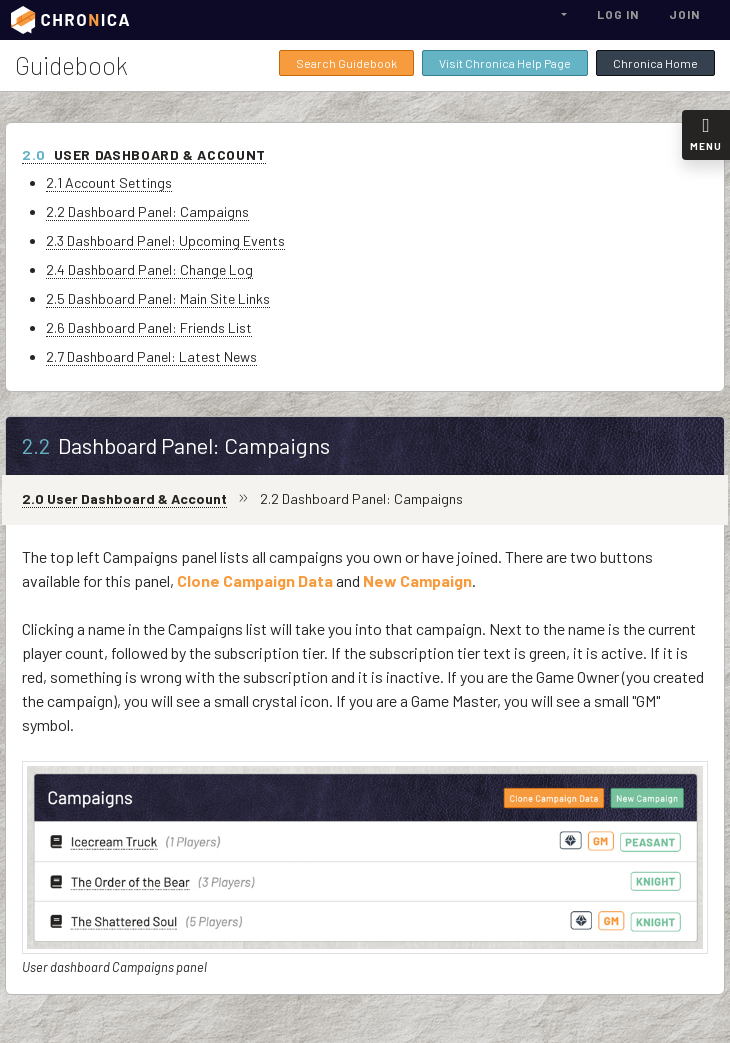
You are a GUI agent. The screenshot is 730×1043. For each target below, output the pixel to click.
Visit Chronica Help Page (505, 63)
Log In (618, 14)
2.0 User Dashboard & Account (124, 498)
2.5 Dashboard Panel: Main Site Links (158, 298)
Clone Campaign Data (255, 580)
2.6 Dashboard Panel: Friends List (149, 327)
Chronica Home (655, 63)
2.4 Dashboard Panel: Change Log (149, 269)
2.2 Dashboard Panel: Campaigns (147, 211)
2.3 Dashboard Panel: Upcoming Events (165, 240)
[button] (562, 14)
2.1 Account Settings (109, 182)
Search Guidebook (346, 63)
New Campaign (417, 580)
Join (684, 14)
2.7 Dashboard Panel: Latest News (151, 356)
